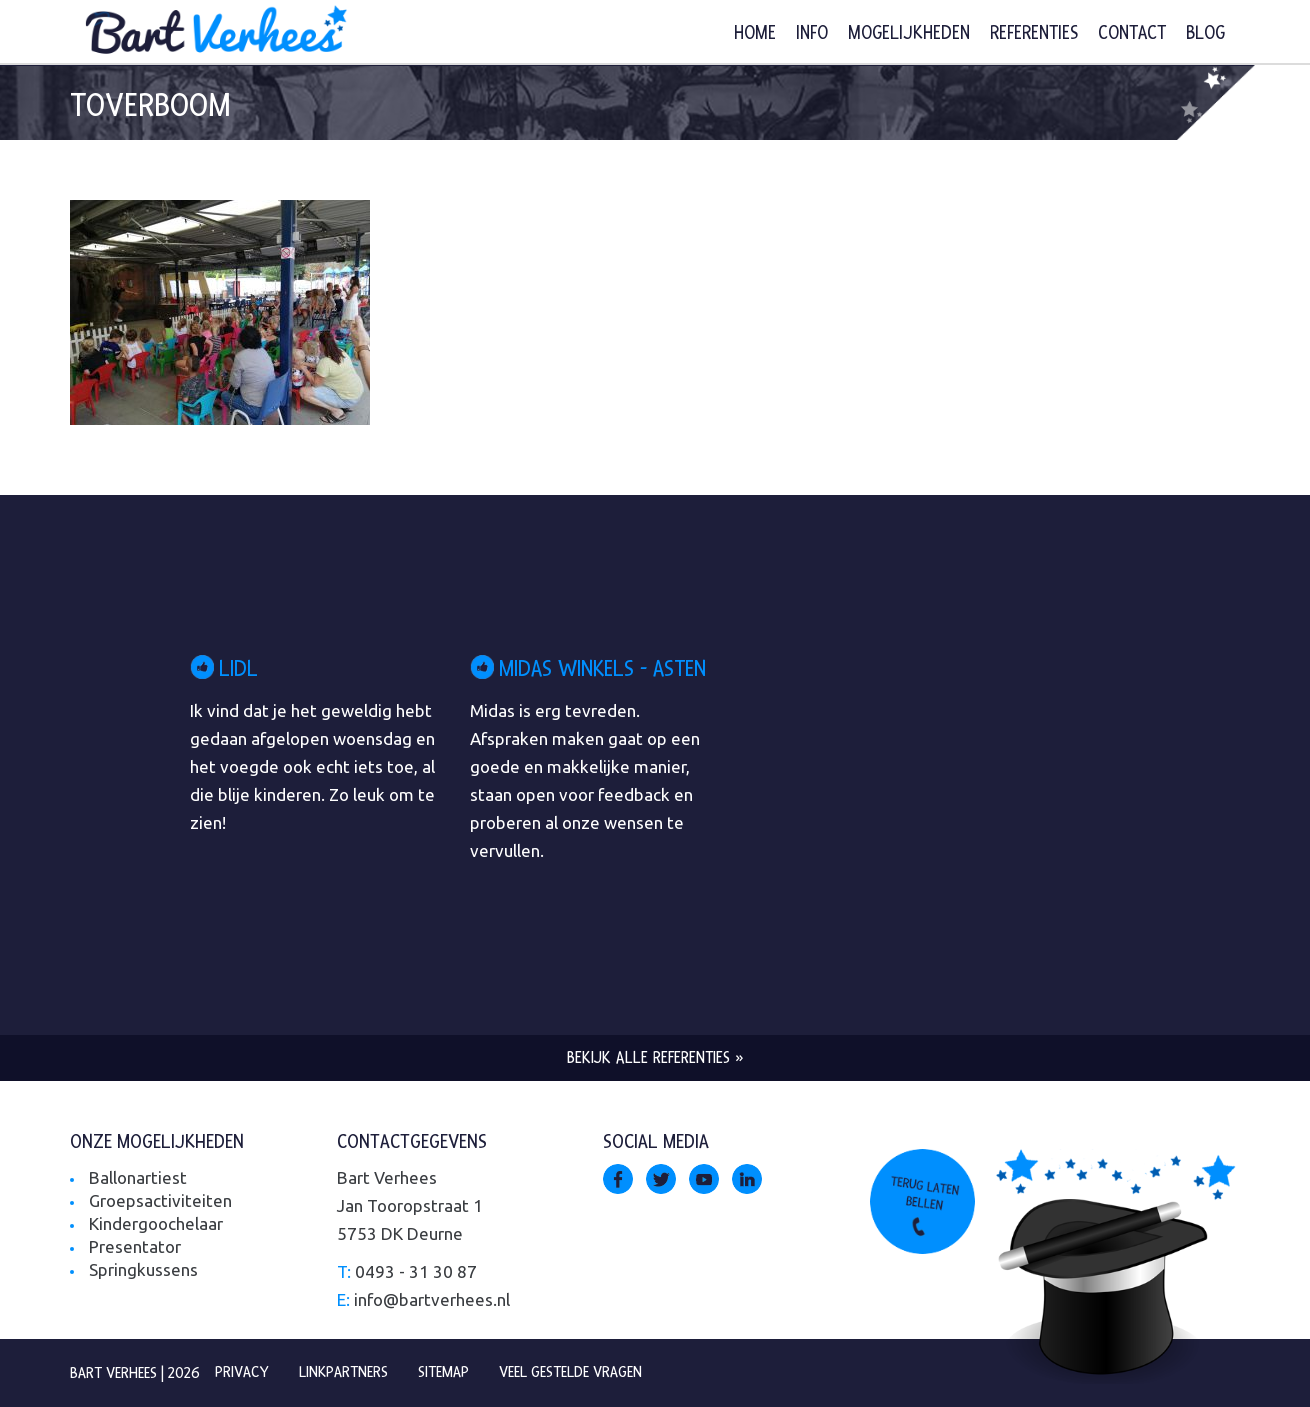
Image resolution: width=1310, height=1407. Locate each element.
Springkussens (143, 1269)
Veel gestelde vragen (570, 1372)
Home (755, 33)
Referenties (1034, 33)
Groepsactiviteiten (160, 1200)
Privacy (242, 1372)
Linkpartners (343, 1372)
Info (812, 33)
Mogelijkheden (909, 33)
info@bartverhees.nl (432, 1299)
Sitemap (443, 1372)
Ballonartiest (138, 1177)
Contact (1132, 33)
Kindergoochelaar (156, 1223)
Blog (1205, 33)
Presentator (135, 1246)
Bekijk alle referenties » (655, 1057)
